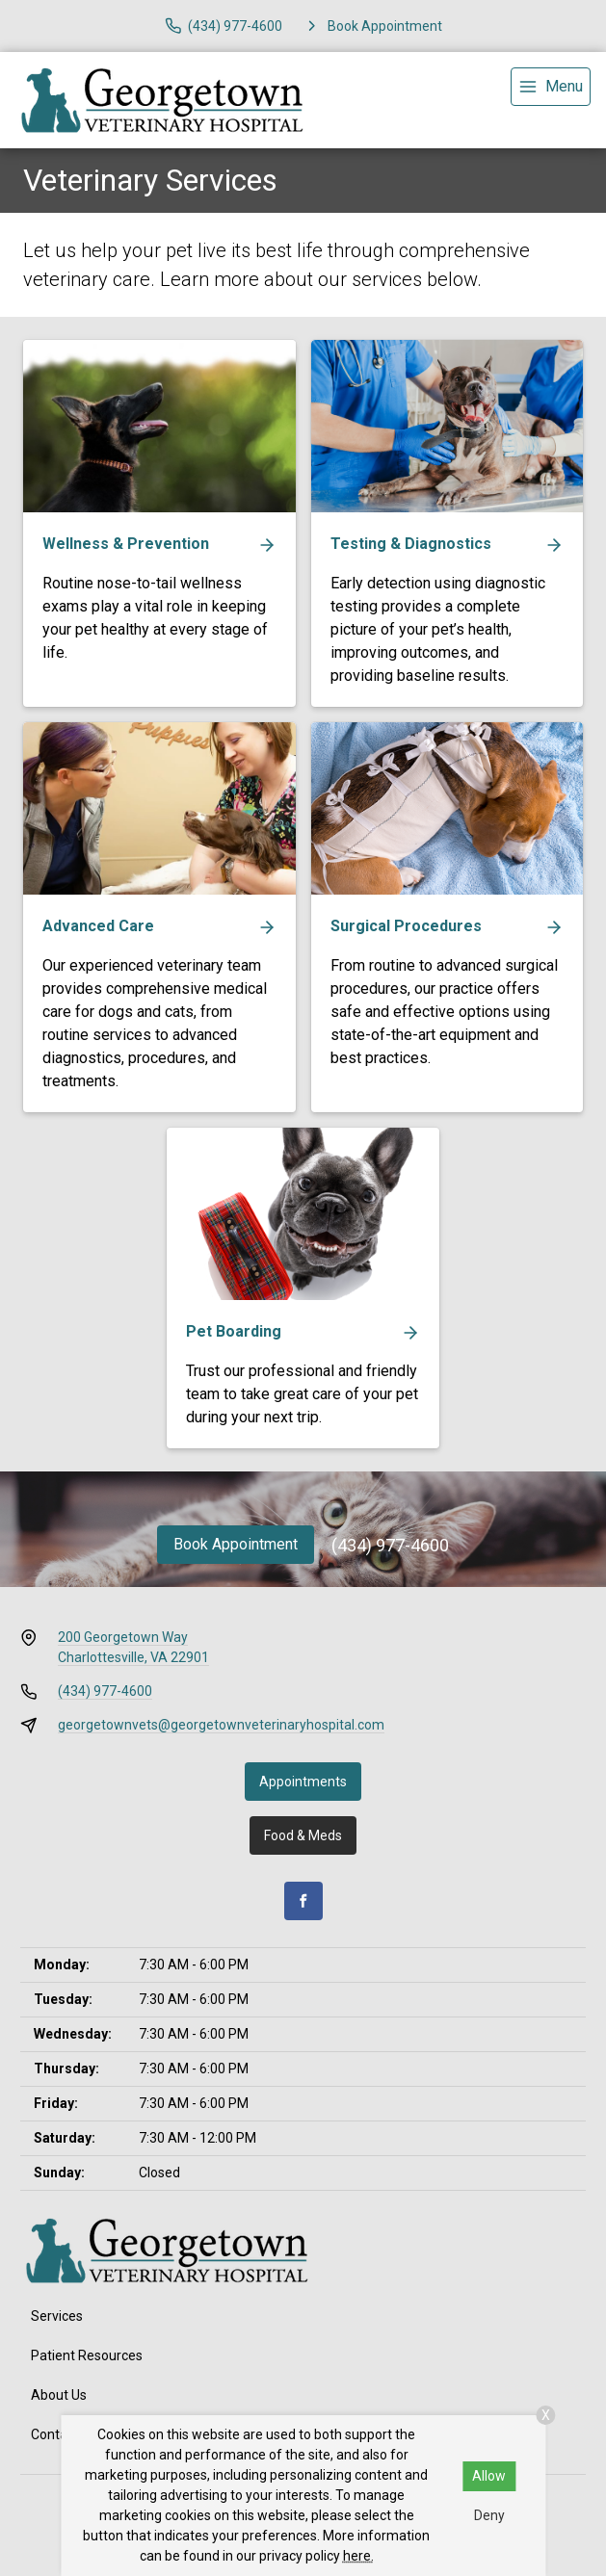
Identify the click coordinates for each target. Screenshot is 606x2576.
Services (57, 2316)
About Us (59, 2395)
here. (358, 2555)
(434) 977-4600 (390, 1545)
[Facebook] (303, 1901)
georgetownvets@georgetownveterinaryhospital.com (221, 1724)
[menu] (551, 86)
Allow (489, 2476)
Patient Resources (87, 2355)
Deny (489, 2515)
